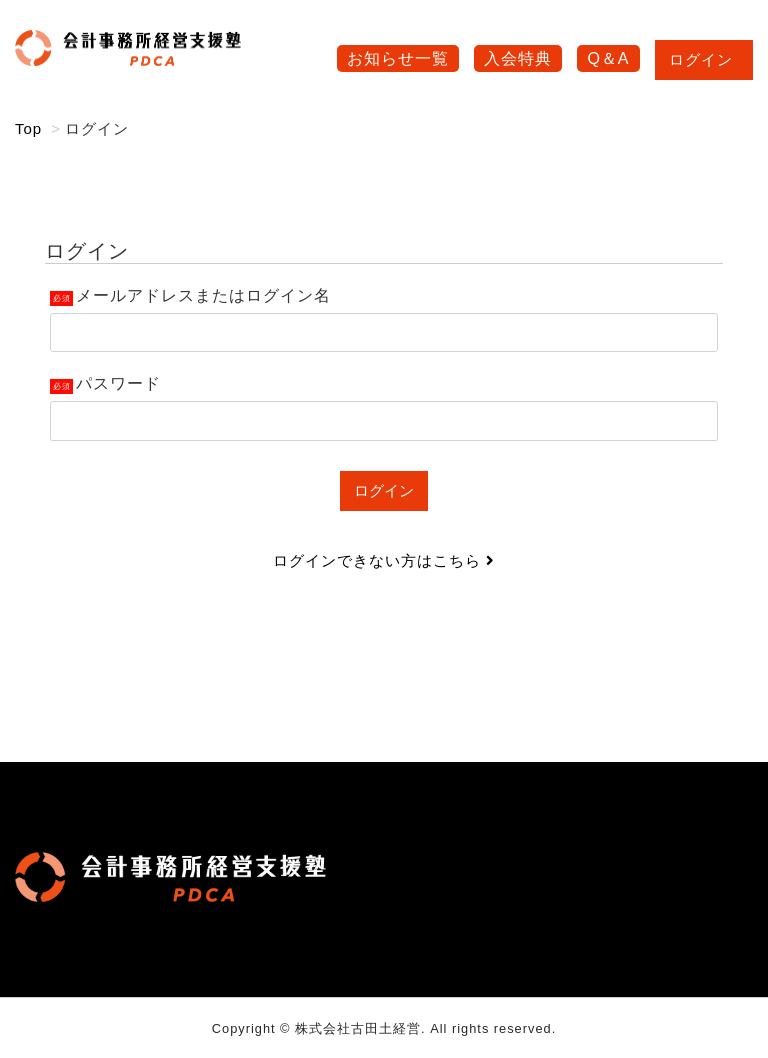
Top (28, 128)
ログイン (704, 59)
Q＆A (608, 58)
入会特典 (518, 58)
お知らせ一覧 (398, 58)
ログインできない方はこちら (384, 560)
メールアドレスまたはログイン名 (203, 295)
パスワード (118, 383)
